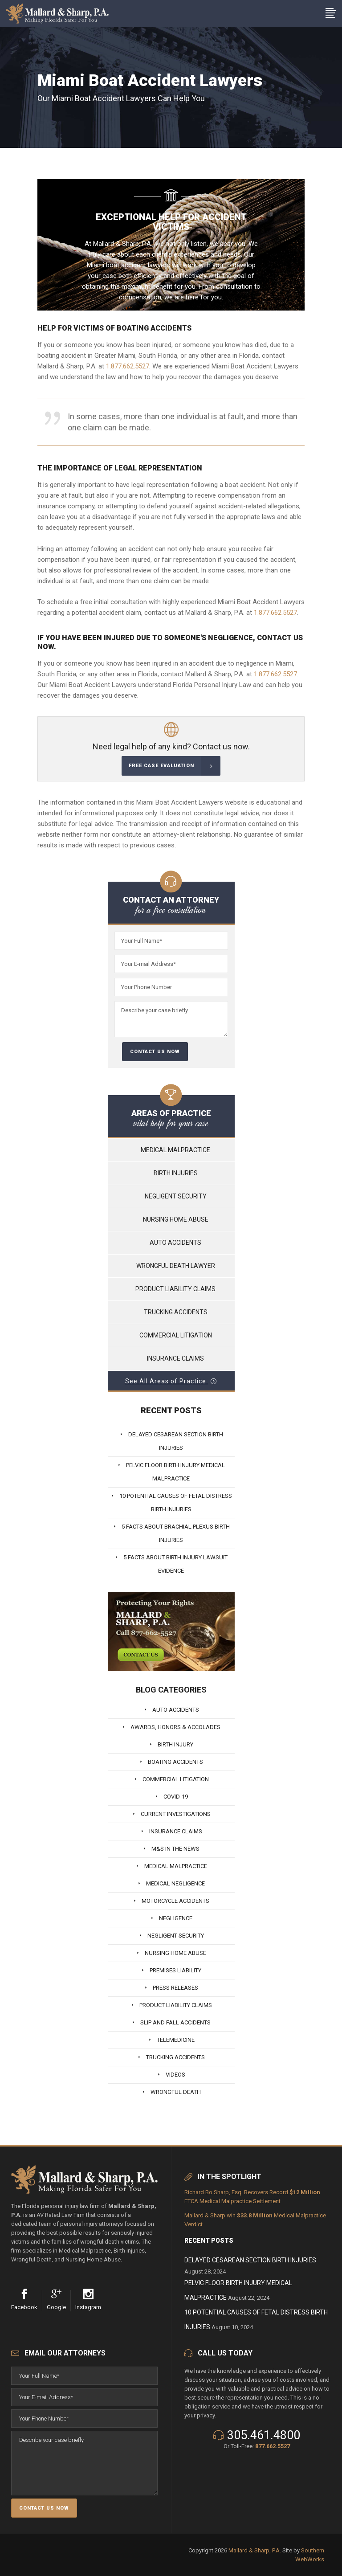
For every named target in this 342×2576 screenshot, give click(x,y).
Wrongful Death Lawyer (175, 1265)
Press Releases (175, 1987)
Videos (175, 2074)
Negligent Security (176, 1196)
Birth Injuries (176, 1173)
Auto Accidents (175, 1242)
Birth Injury (175, 1744)
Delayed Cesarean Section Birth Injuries (250, 2260)
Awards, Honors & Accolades (175, 1727)
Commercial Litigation (175, 1335)
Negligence (175, 1918)
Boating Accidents (175, 1761)
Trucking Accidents (176, 1312)
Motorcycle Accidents (175, 1900)
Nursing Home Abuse (175, 1219)
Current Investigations (176, 1814)
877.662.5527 (272, 2446)
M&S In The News (175, 1848)
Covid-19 (175, 1796)
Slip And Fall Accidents (175, 2022)
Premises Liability (175, 1970)
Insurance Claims (175, 1358)
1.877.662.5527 (127, 366)
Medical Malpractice (175, 1149)
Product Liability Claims (175, 1288)
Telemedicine (176, 2039)
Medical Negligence (175, 1883)
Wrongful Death (176, 2092)
